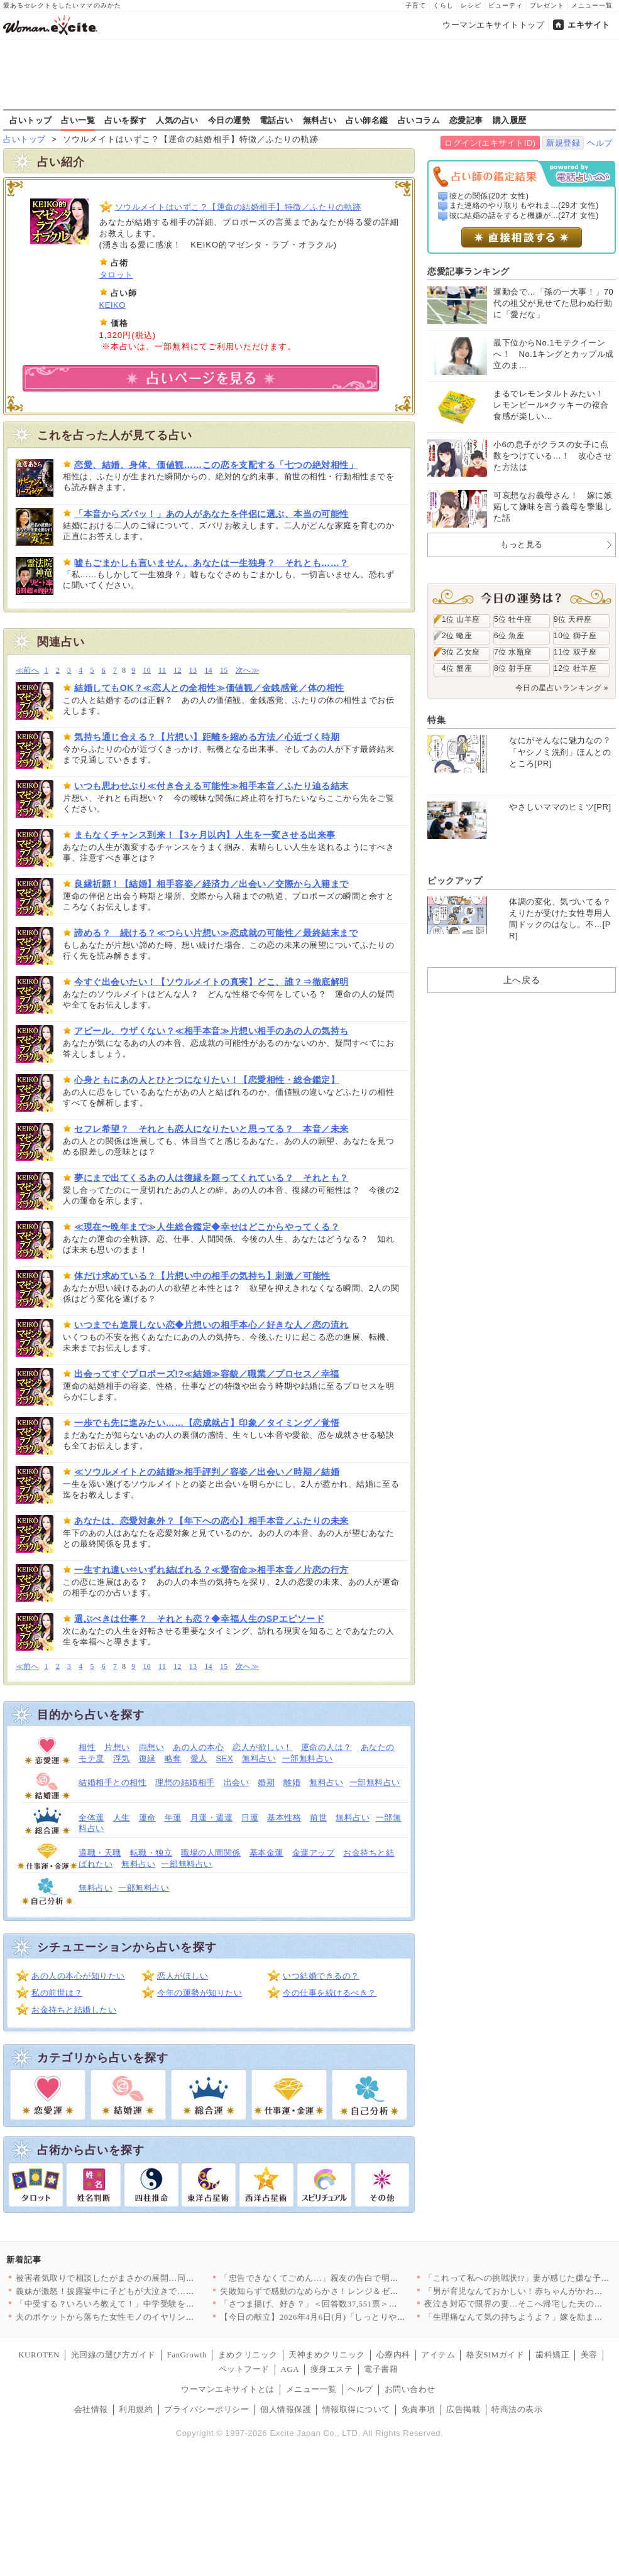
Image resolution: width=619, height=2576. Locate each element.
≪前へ (27, 670)
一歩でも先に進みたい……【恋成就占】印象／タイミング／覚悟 (206, 1423)
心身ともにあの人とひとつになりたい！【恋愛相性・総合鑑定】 (206, 1080)
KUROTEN (39, 2354)
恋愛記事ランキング (468, 271)
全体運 (91, 1817)
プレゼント (547, 5)
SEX (225, 1758)
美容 (589, 2354)
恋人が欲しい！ (262, 1747)
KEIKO (112, 305)
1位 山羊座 (461, 619)
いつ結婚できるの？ (321, 1976)
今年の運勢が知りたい (199, 1992)
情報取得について (356, 2409)
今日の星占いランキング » (561, 687)
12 (177, 670)
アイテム (438, 2354)
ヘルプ (600, 143)
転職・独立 (151, 1852)
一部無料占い (307, 1758)
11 (162, 670)
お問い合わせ (410, 2389)
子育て (415, 5)
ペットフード (244, 2369)
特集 (436, 720)
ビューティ (505, 5)
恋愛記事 (466, 120)
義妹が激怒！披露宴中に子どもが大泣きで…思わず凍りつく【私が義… (152, 2291)
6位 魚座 (509, 635)
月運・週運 (211, 1817)
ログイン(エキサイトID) (489, 143)
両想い (152, 1747)
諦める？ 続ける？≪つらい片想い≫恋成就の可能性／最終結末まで (216, 933)
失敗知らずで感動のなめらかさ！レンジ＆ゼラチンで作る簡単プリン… (356, 2291)
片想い (117, 1747)
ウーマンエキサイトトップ (493, 25)
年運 (173, 1817)
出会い (236, 1782)
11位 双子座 (575, 652)
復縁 (147, 1758)
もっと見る (521, 544)
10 (147, 670)
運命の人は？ (326, 1747)
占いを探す (125, 120)
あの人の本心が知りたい (78, 1976)
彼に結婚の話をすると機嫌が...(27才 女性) (524, 215)
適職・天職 (100, 1852)
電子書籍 (381, 2369)
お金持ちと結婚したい (73, 2009)
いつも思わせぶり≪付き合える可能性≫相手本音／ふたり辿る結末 (211, 786)
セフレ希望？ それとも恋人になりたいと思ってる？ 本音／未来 (211, 1129)
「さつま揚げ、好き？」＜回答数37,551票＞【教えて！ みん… (339, 2303)
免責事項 (418, 2409)
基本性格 (284, 1817)
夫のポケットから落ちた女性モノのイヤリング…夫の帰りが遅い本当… (152, 2317)
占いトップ (30, 120)
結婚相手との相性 (112, 1782)
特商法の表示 (516, 2409)
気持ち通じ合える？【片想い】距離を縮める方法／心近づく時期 (206, 737)
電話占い (276, 120)
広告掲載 (463, 2409)
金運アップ (313, 1852)
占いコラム (419, 120)
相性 (87, 1747)
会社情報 (91, 2409)
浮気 (121, 1758)
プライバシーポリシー (206, 2409)
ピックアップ (454, 881)
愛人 (198, 1758)
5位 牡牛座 (513, 619)
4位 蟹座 (457, 668)
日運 (249, 1817)
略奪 (173, 1758)
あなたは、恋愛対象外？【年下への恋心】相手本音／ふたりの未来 (211, 1521)
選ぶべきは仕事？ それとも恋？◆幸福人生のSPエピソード (199, 1619)
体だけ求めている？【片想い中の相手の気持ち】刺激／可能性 (202, 1276)
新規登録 (563, 143)
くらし (443, 5)
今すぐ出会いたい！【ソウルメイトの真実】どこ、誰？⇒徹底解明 (211, 982)
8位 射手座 (513, 668)
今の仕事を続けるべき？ (329, 1992)
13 (193, 670)
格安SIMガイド (495, 2354)
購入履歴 (510, 120)
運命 (147, 1817)
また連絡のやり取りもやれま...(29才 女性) (524, 205)
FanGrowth (187, 2354)
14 (208, 670)
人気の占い (177, 120)
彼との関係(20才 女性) (489, 196)
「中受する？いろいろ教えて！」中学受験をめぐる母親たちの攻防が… (152, 2303)
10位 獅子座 (575, 635)
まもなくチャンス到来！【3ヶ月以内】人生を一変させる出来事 (205, 835)
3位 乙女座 (461, 652)
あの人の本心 (198, 1747)
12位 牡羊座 (575, 668)
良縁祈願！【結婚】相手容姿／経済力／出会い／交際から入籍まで (211, 884)
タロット (116, 275)
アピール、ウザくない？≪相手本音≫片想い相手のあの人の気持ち (211, 1031)
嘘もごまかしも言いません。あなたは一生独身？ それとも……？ (211, 563)
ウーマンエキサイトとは (228, 2389)
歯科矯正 (552, 2354)
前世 (318, 1817)
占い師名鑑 (367, 120)
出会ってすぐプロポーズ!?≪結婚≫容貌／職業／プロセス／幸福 (206, 1374)
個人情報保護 (285, 2409)
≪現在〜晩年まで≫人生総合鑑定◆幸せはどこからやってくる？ (206, 1227)
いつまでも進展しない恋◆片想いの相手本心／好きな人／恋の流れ (211, 1325)
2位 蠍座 (457, 635)
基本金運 (266, 1852)
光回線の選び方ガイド (113, 2354)
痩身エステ (331, 2369)
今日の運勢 (229, 120)
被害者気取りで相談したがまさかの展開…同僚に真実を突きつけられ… (152, 2278)
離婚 (291, 1782)
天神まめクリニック (326, 2354)
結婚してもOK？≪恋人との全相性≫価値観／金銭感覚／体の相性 (209, 688)
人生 (121, 1817)
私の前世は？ (56, 1992)
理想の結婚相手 (185, 1782)
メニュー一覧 (592, 5)
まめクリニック (248, 2354)
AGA (290, 2369)
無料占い (320, 120)
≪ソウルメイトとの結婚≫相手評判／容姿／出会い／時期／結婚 (206, 1472)
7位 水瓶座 (513, 652)
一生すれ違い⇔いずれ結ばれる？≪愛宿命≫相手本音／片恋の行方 (211, 1570)
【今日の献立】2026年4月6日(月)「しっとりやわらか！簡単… (338, 2317)
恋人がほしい (182, 1976)
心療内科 (393, 2354)
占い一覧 (78, 120)
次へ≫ (247, 670)
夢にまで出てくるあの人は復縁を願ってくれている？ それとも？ (211, 1178)
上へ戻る (521, 980)
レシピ (471, 5)
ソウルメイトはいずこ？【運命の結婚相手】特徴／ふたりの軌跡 (238, 207)
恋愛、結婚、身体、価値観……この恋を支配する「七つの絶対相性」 (216, 465)
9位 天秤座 (573, 619)
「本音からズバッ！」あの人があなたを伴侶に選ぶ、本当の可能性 (211, 514)
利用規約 (136, 2409)
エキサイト (588, 25)
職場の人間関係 (211, 1852)
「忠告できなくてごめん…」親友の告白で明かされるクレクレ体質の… (356, 2278)
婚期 (266, 1782)
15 (224, 670)
